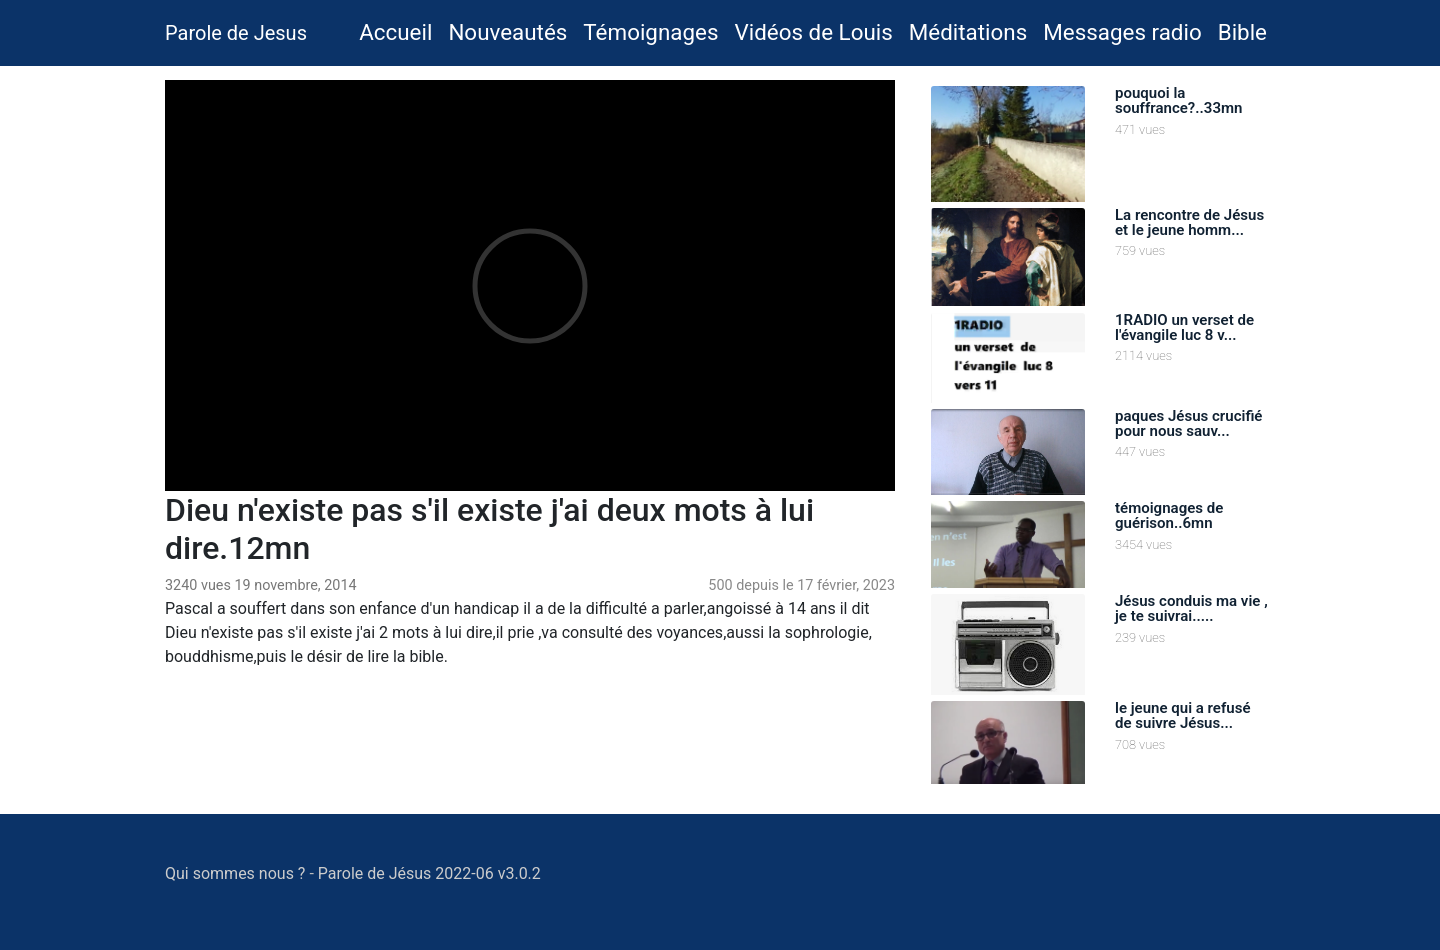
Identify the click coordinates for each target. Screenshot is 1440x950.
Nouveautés (507, 32)
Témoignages (650, 32)
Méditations (968, 32)
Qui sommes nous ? (235, 873)
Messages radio (1122, 32)
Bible (1242, 32)
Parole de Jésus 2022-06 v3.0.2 (429, 873)
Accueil (399, 30)
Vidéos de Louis (813, 32)
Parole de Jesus (236, 33)
